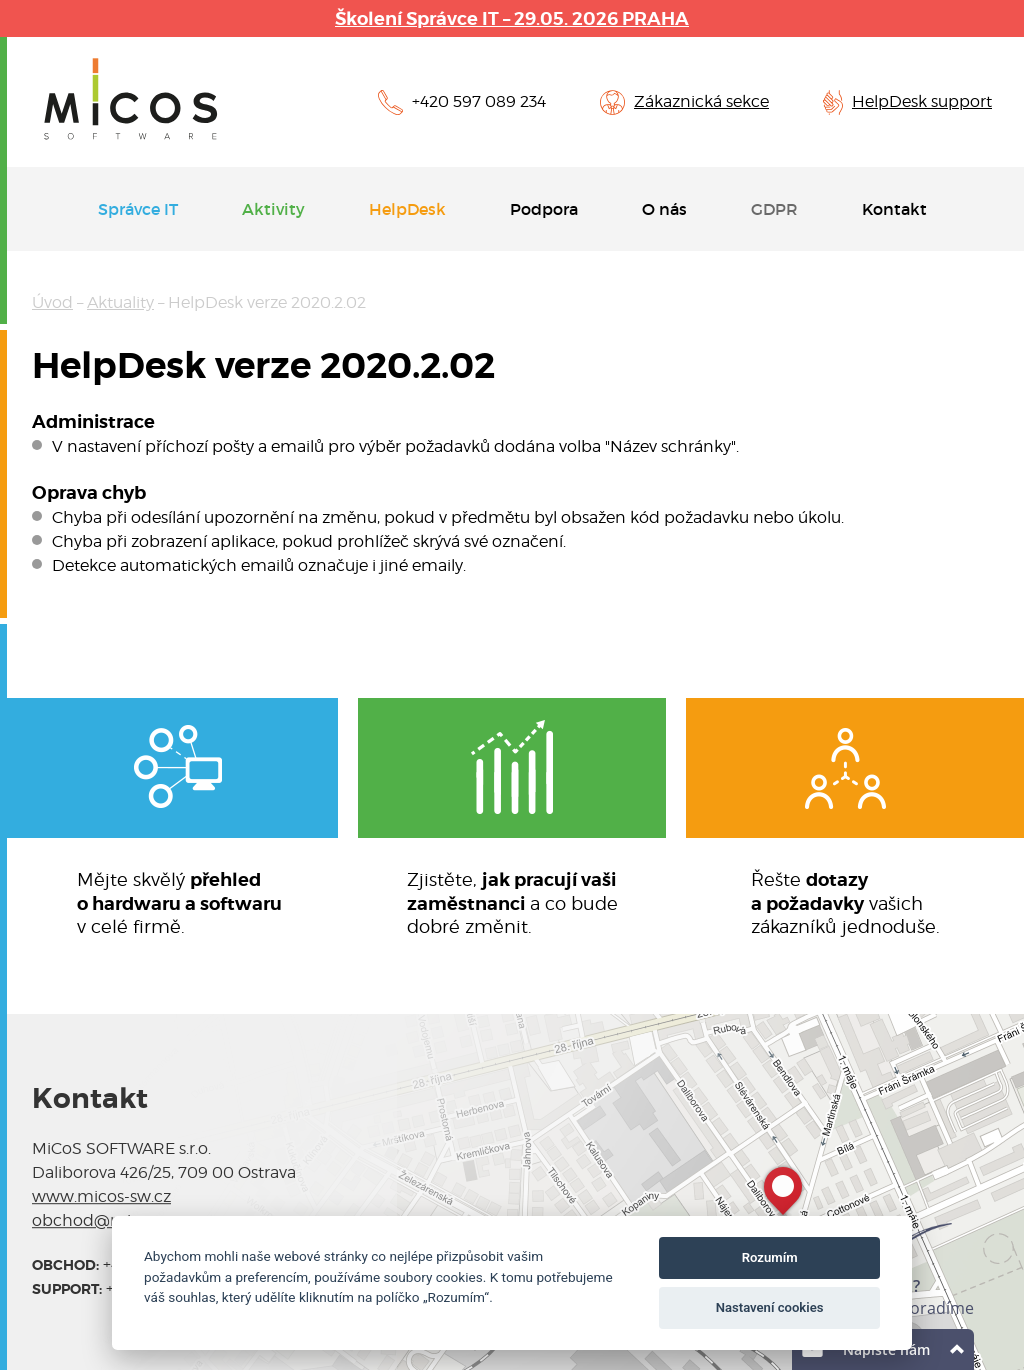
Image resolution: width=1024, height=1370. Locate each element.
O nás (664, 209)
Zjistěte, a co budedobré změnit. (512, 902)
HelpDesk (407, 209)
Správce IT (138, 209)
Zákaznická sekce (701, 101)
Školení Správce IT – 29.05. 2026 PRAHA (512, 18)
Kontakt (894, 209)
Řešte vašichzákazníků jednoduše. (845, 902)
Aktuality (120, 302)
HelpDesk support (922, 101)
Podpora (544, 209)
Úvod (52, 302)
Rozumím (770, 1257)
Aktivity (273, 209)
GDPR (774, 209)
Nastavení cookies (770, 1307)
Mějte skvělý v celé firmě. (179, 902)
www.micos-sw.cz (101, 1196)
